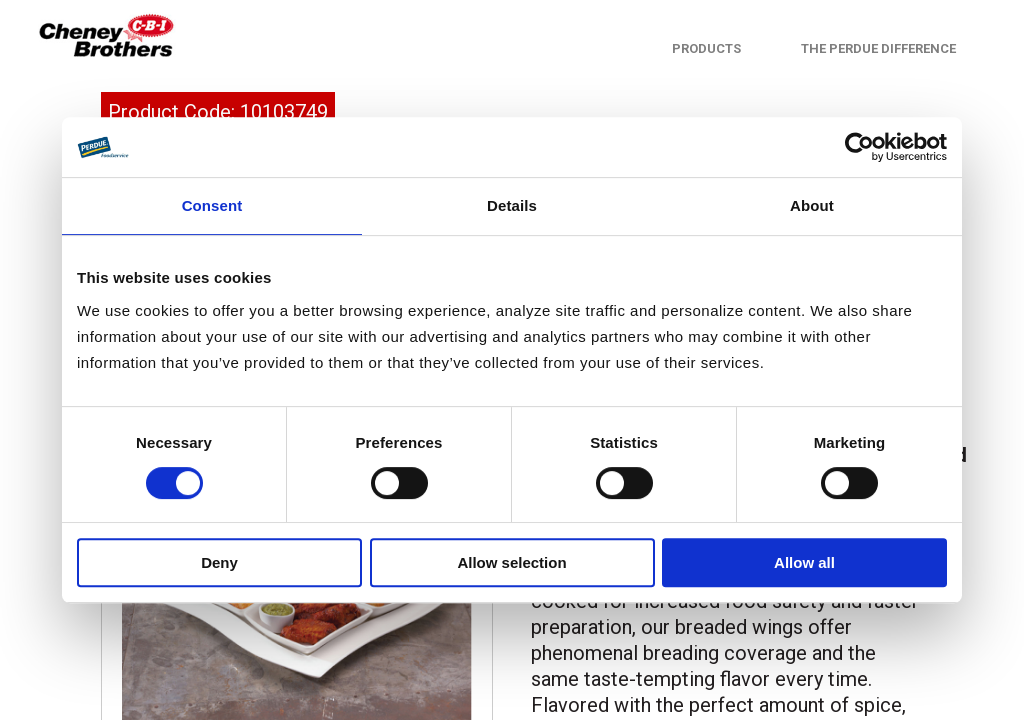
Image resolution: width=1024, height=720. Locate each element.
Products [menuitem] (706, 48)
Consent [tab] (212, 205)
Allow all (804, 562)
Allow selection (511, 562)
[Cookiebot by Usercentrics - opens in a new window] (859, 147)
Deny (219, 562)
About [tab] (812, 205)
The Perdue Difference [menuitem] (878, 48)
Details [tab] (512, 205)
